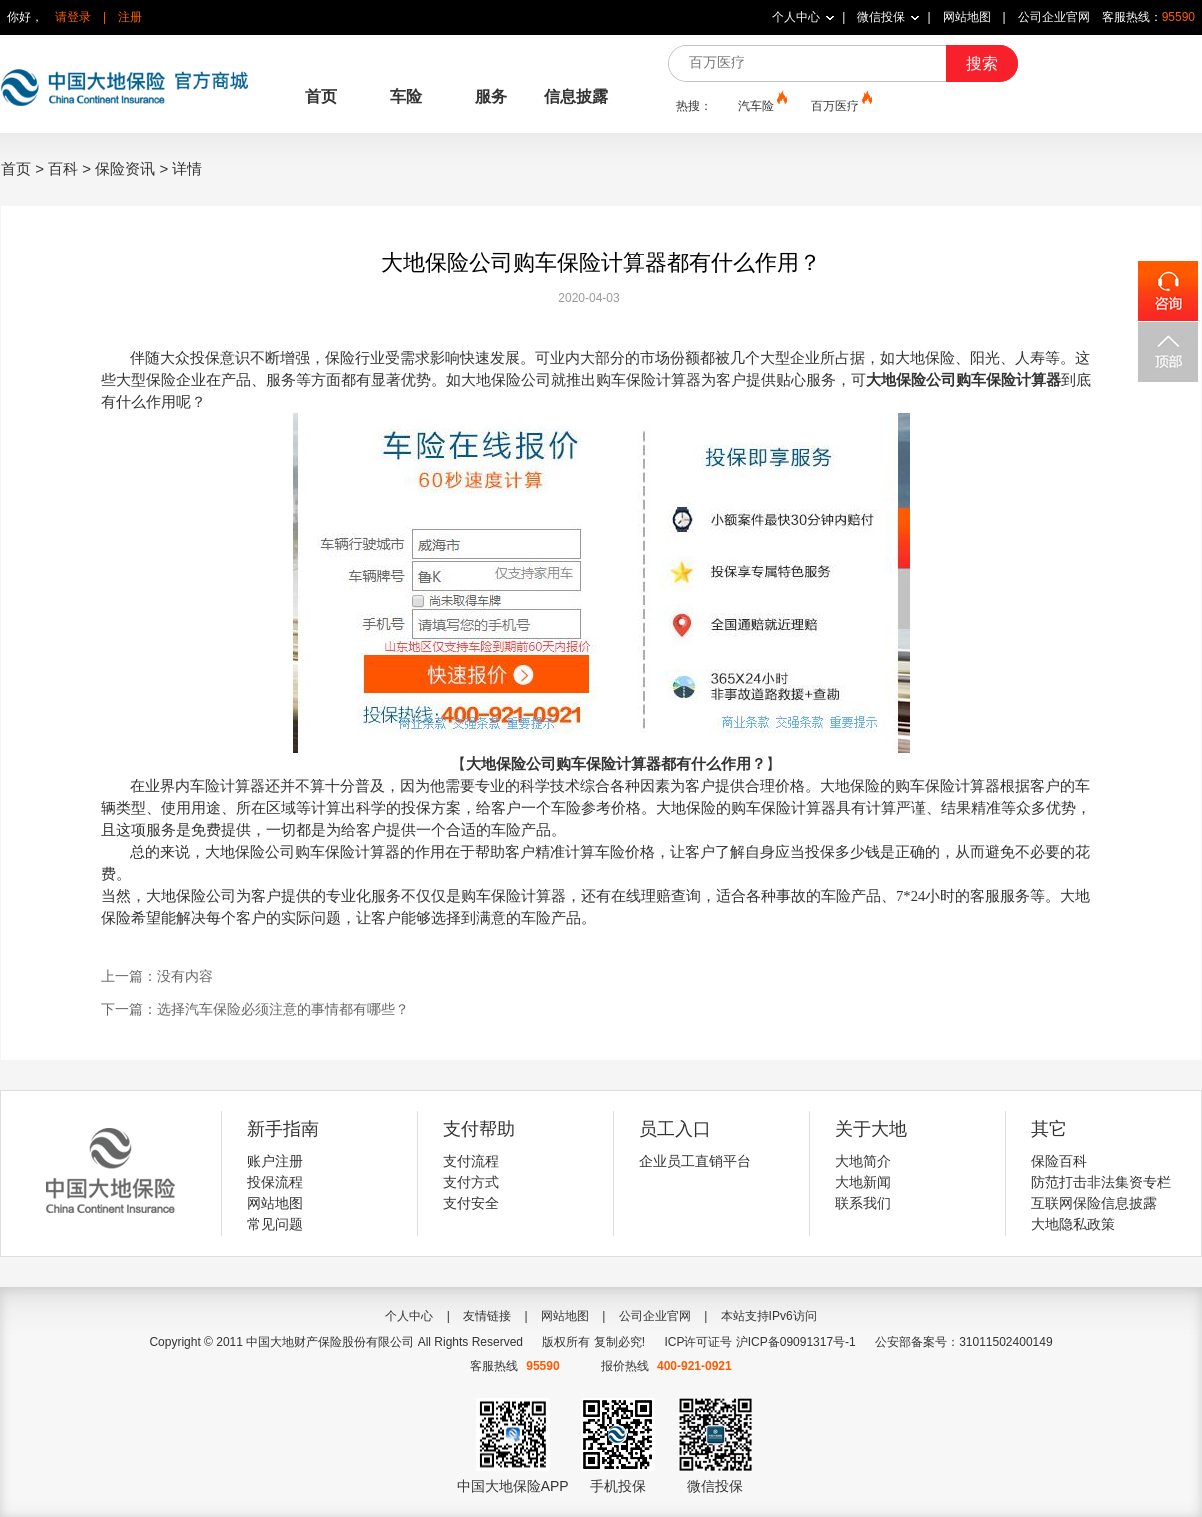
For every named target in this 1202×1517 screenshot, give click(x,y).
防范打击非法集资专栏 (1101, 1182)
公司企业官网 (1054, 17)
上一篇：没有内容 (157, 976)
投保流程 (275, 1182)
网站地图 (967, 17)
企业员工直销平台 (695, 1161)
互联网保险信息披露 (1094, 1203)
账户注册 (275, 1161)
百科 (63, 168)
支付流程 (471, 1161)
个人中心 (796, 17)
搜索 (982, 63)
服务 (491, 96)
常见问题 (275, 1224)
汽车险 (761, 105)
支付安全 (471, 1203)
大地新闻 (863, 1182)
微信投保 (881, 17)
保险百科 (1059, 1161)
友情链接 (487, 1316)
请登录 (73, 17)
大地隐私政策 (1073, 1224)
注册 (130, 17)
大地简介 (863, 1161)
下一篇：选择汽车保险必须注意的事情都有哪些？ (255, 1009)
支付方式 (471, 1182)
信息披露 (576, 96)
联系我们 (863, 1203)
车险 (406, 96)
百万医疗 (840, 105)
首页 (321, 96)
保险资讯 (125, 168)
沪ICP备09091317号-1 (796, 1342)
